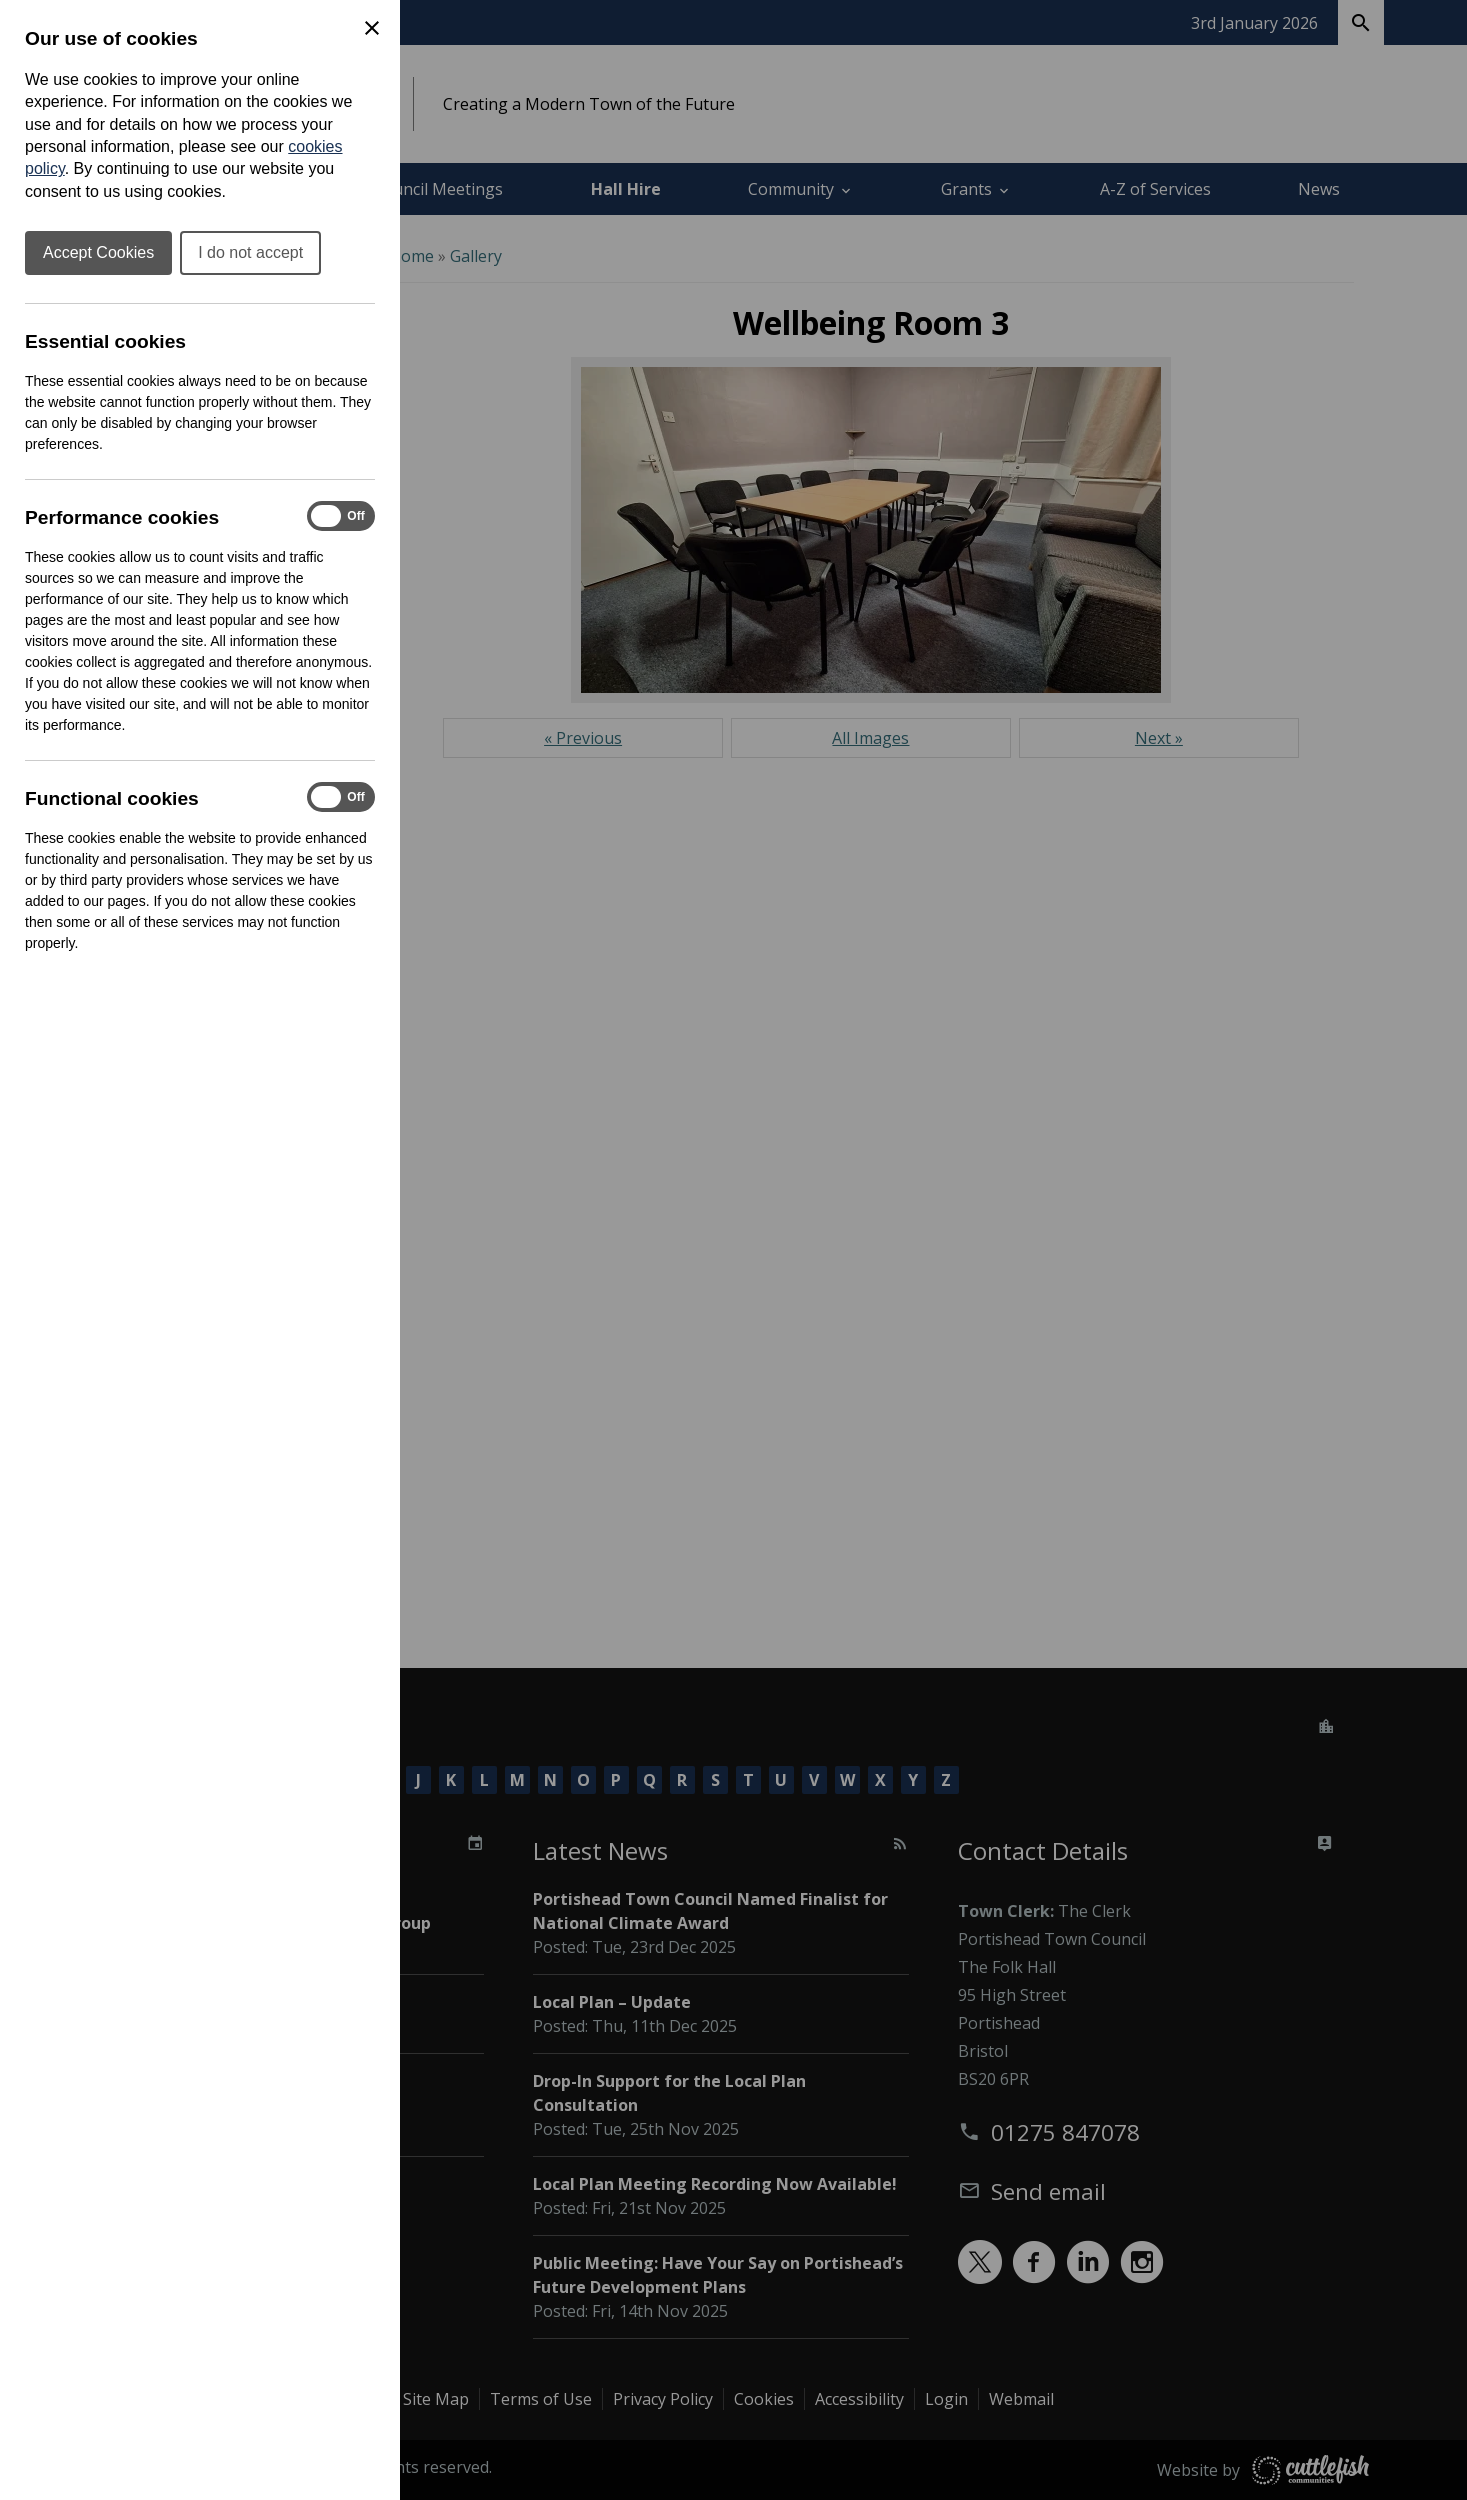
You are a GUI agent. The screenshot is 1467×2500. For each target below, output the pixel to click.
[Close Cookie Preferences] (372, 28)
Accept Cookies (98, 252)
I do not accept (250, 252)
